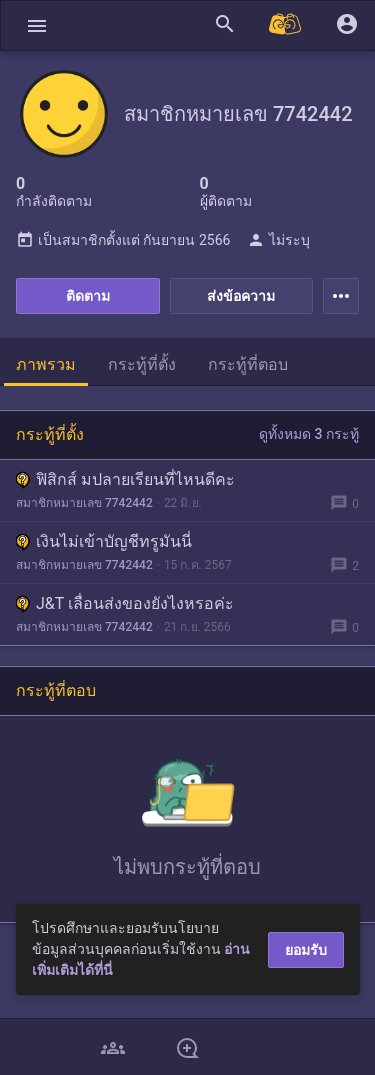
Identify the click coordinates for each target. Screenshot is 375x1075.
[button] (37, 25)
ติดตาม (88, 296)
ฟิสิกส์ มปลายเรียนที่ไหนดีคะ (125, 479)
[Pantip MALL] (286, 25)
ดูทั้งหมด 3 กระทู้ (309, 434)
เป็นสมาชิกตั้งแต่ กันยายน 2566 (123, 240)
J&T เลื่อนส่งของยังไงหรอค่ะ (125, 603)
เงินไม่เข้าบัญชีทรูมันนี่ (104, 541)
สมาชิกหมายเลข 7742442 (84, 503)
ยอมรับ (306, 950)
